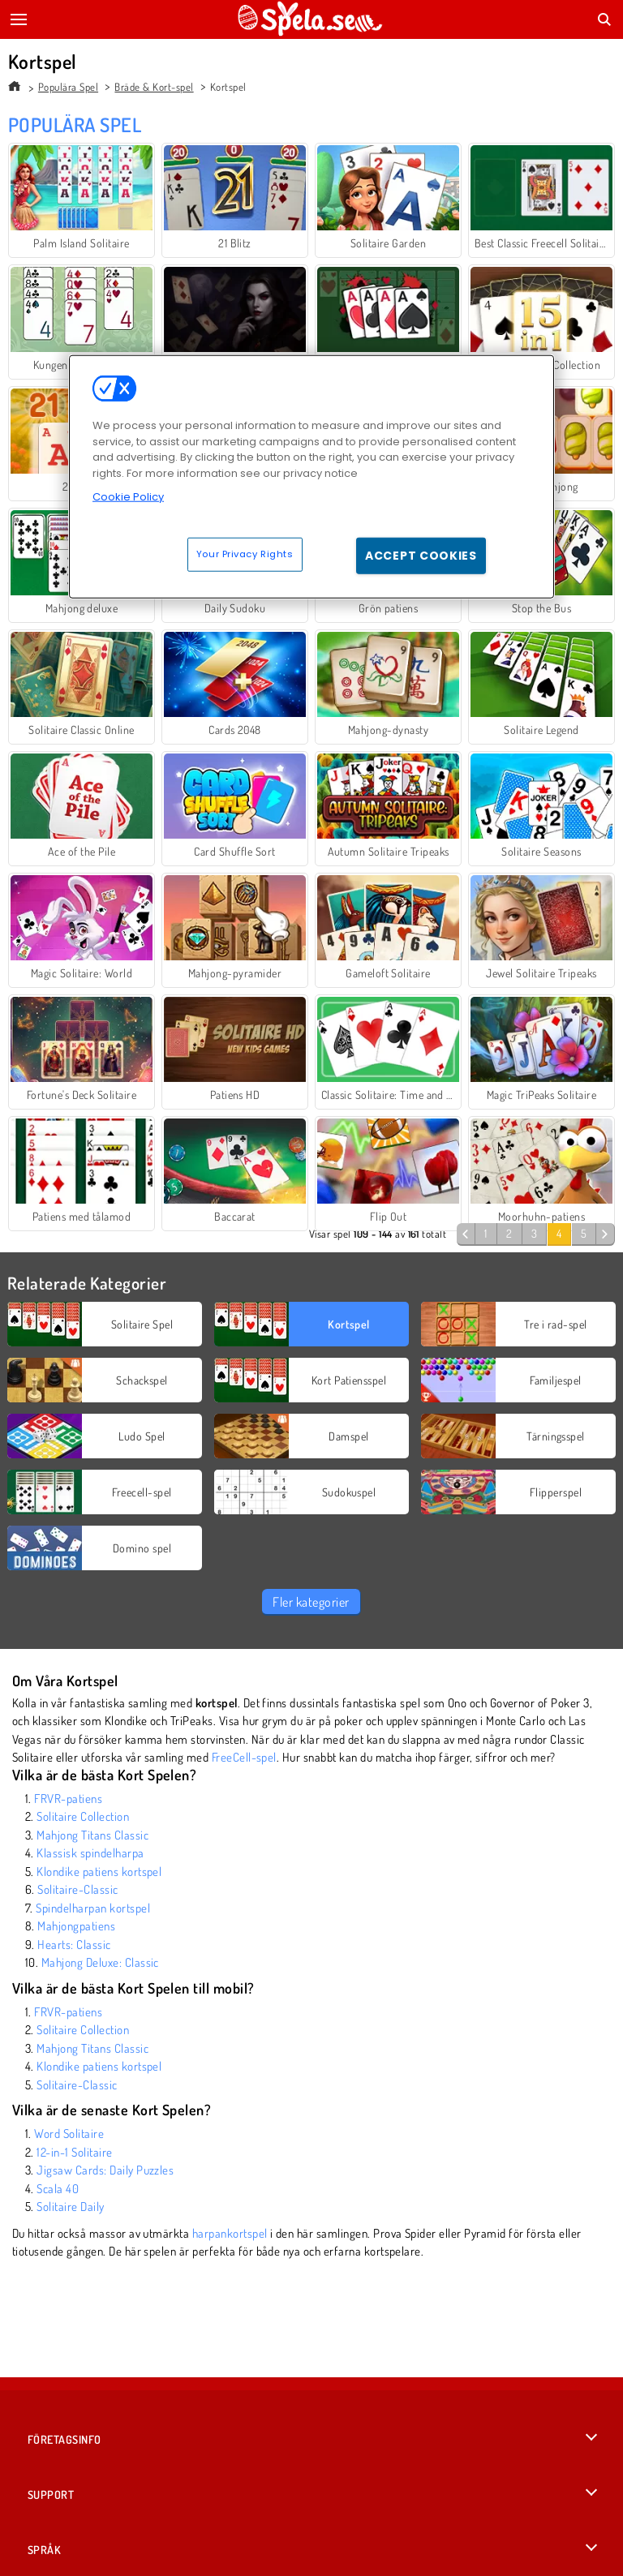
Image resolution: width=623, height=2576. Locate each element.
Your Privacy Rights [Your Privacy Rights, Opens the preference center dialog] (245, 553)
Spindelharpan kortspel (93, 1908)
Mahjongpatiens (76, 1926)
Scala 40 (58, 2188)
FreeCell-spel (244, 1757)
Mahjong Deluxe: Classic (100, 1962)
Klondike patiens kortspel (99, 1871)
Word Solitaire (69, 2133)
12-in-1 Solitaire (74, 2152)
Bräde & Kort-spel (153, 86)
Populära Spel (68, 86)
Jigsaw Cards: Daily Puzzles (105, 2170)
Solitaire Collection (83, 1816)
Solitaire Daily (70, 2206)
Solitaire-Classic (77, 1889)
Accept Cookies (421, 555)
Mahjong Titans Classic (92, 1835)
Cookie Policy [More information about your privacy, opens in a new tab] (128, 496)
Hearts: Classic (73, 1944)
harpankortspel (230, 2233)
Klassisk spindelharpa (90, 1853)
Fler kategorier (311, 1602)
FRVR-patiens (68, 1798)
